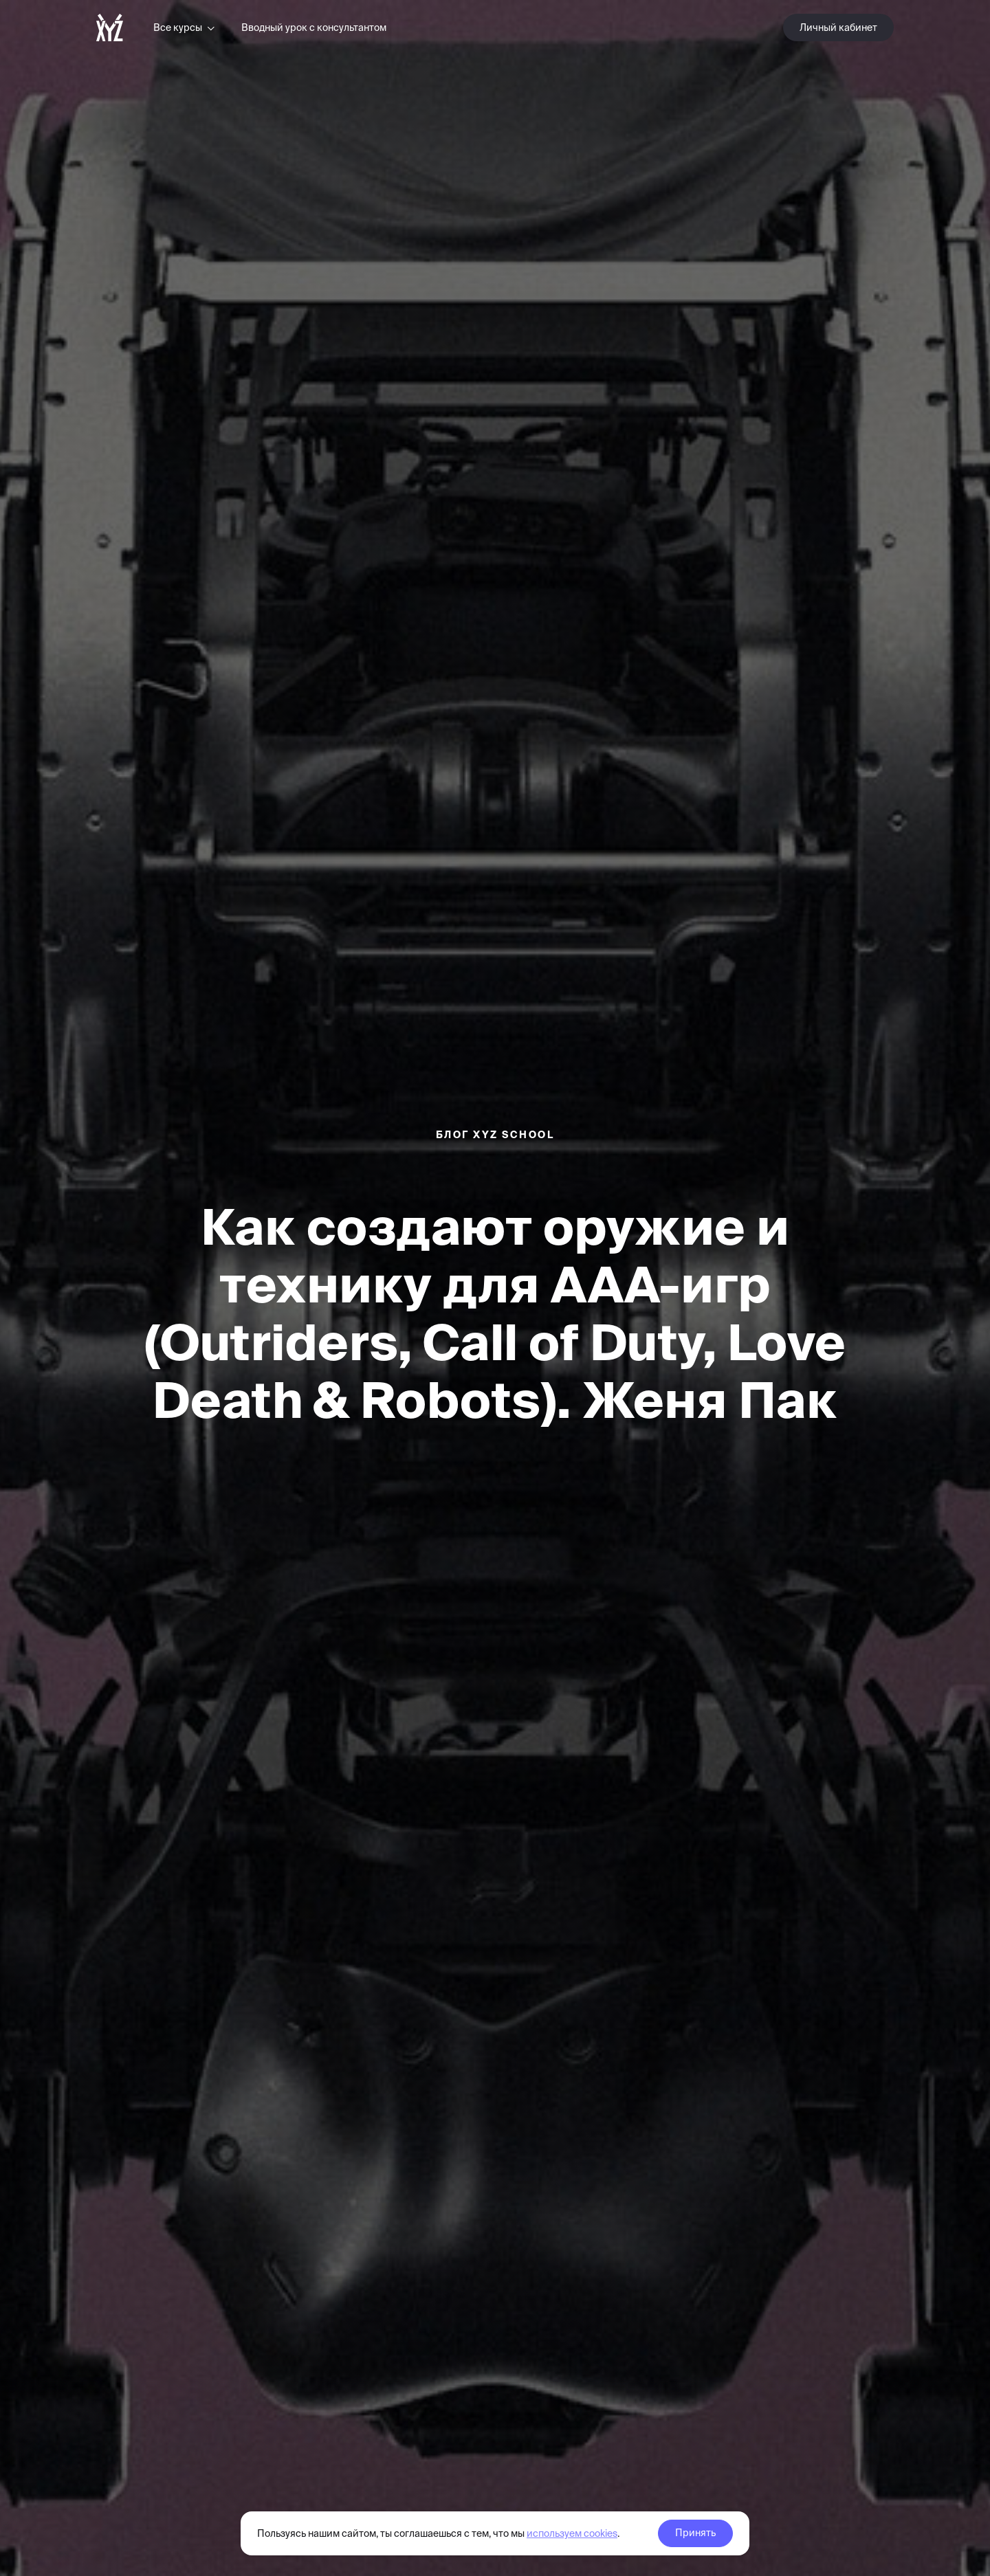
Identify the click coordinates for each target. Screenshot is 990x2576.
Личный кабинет (838, 27)
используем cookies (572, 2533)
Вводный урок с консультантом (313, 27)
